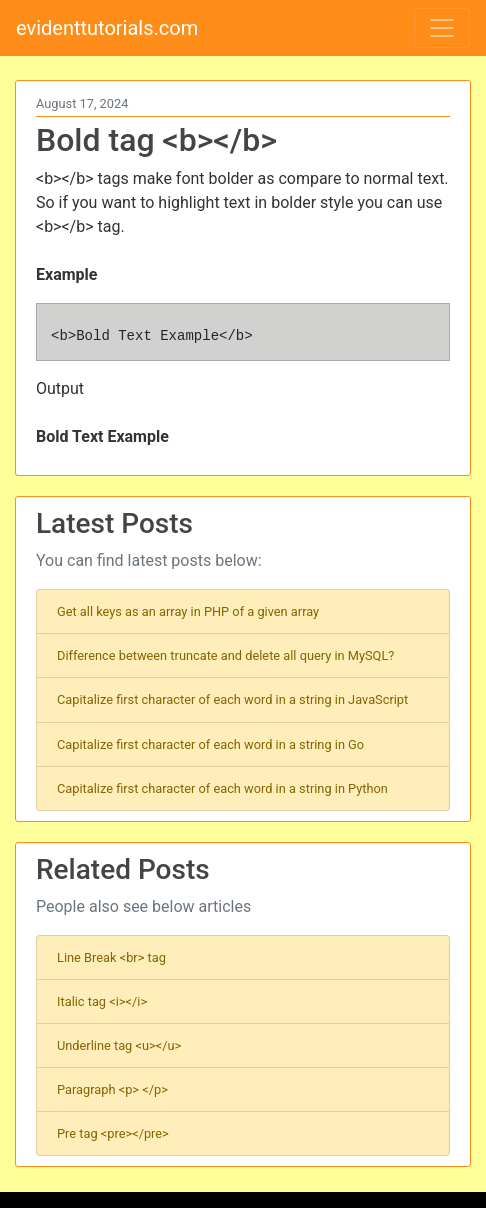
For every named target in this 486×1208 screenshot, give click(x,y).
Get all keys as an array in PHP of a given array (188, 611)
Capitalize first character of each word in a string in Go (210, 744)
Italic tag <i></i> (102, 1001)
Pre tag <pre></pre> (113, 1133)
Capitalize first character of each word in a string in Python (222, 788)
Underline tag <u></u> (119, 1045)
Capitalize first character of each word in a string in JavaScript (232, 699)
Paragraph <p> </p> (112, 1089)
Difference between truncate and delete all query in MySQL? (225, 655)
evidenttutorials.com (107, 28)
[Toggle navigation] (442, 28)
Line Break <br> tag (111, 957)
